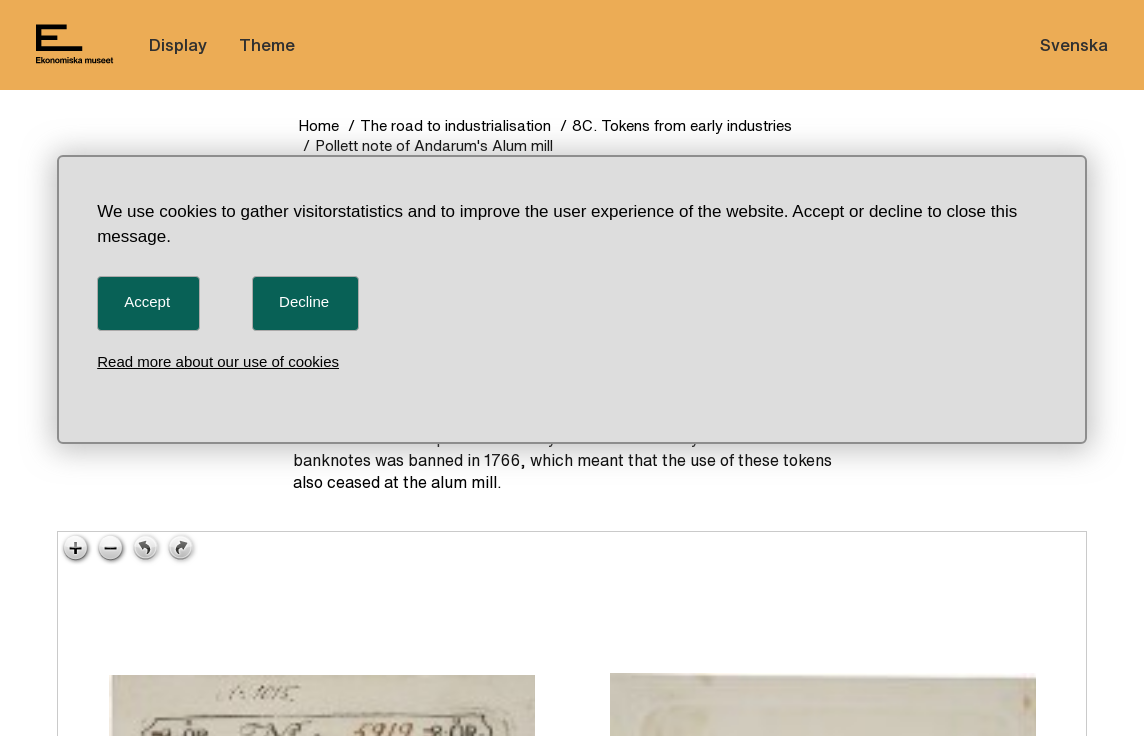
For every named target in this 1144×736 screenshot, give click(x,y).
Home (318, 125)
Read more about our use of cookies (218, 361)
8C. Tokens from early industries (682, 125)
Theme (267, 44)
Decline (304, 301)
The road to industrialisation (455, 125)
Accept (147, 301)
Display (178, 44)
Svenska (1074, 44)
